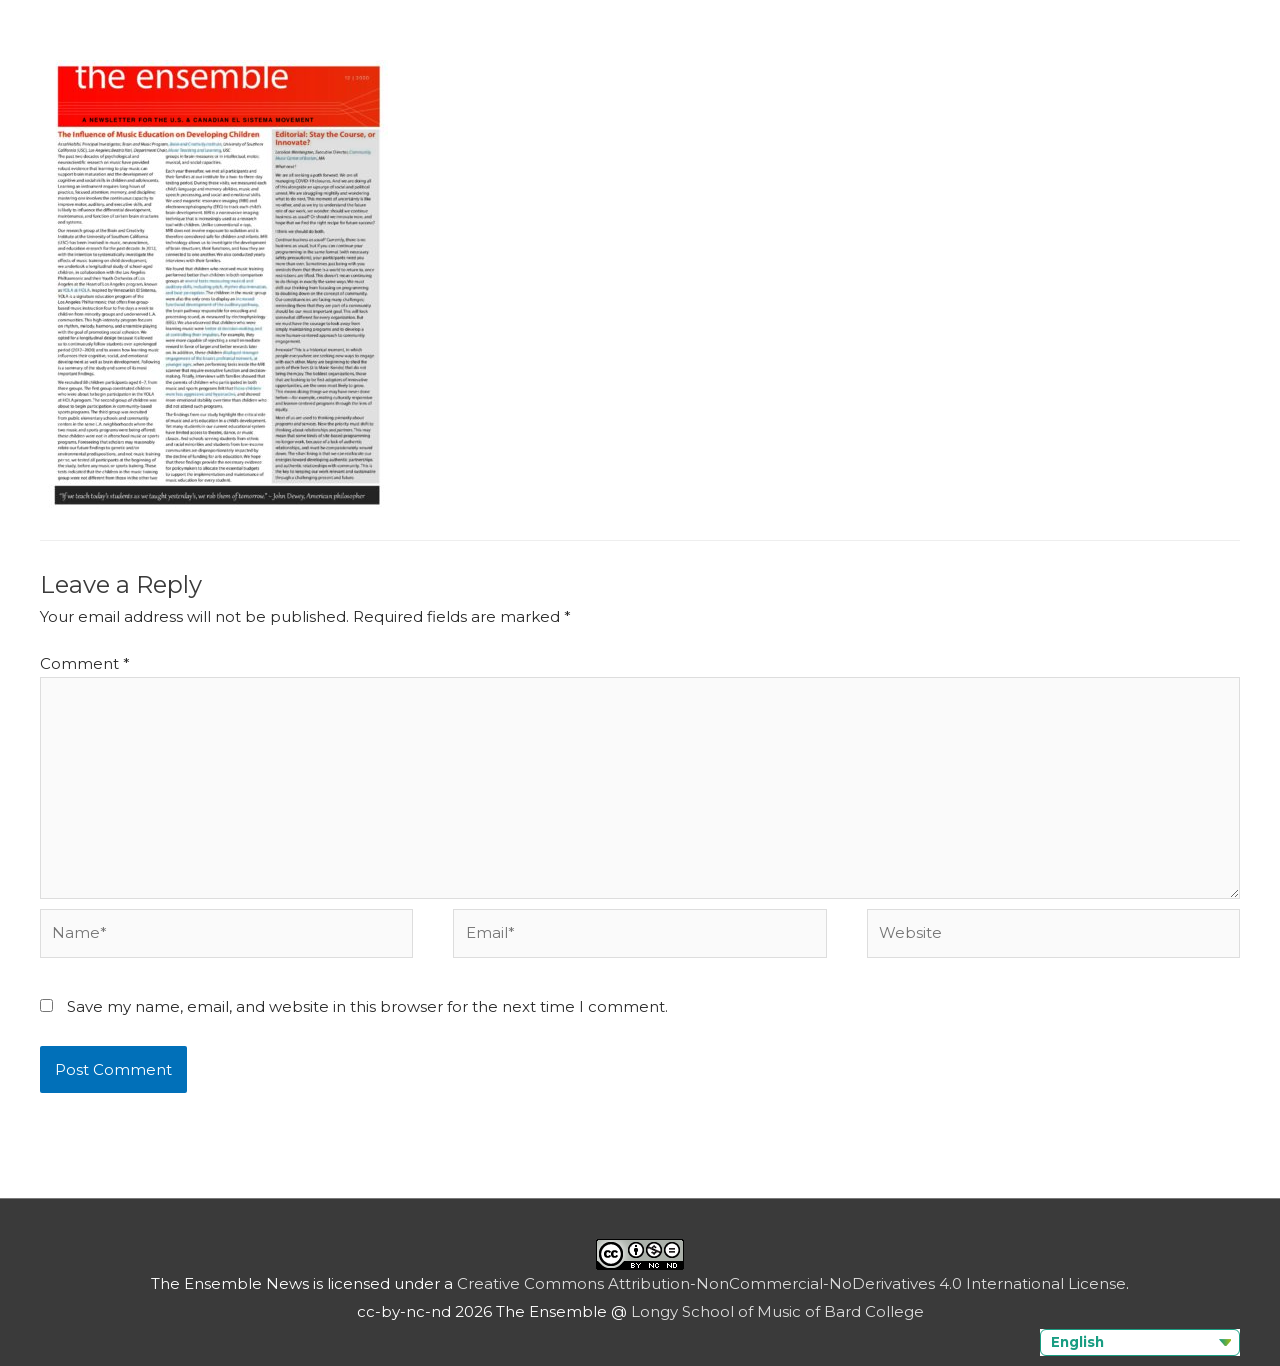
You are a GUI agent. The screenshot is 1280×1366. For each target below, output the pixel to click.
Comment (85, 663)
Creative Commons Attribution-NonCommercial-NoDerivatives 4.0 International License (791, 1283)
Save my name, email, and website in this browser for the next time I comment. (367, 1006)
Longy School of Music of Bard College (777, 1311)
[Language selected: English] (1140, 1342)
